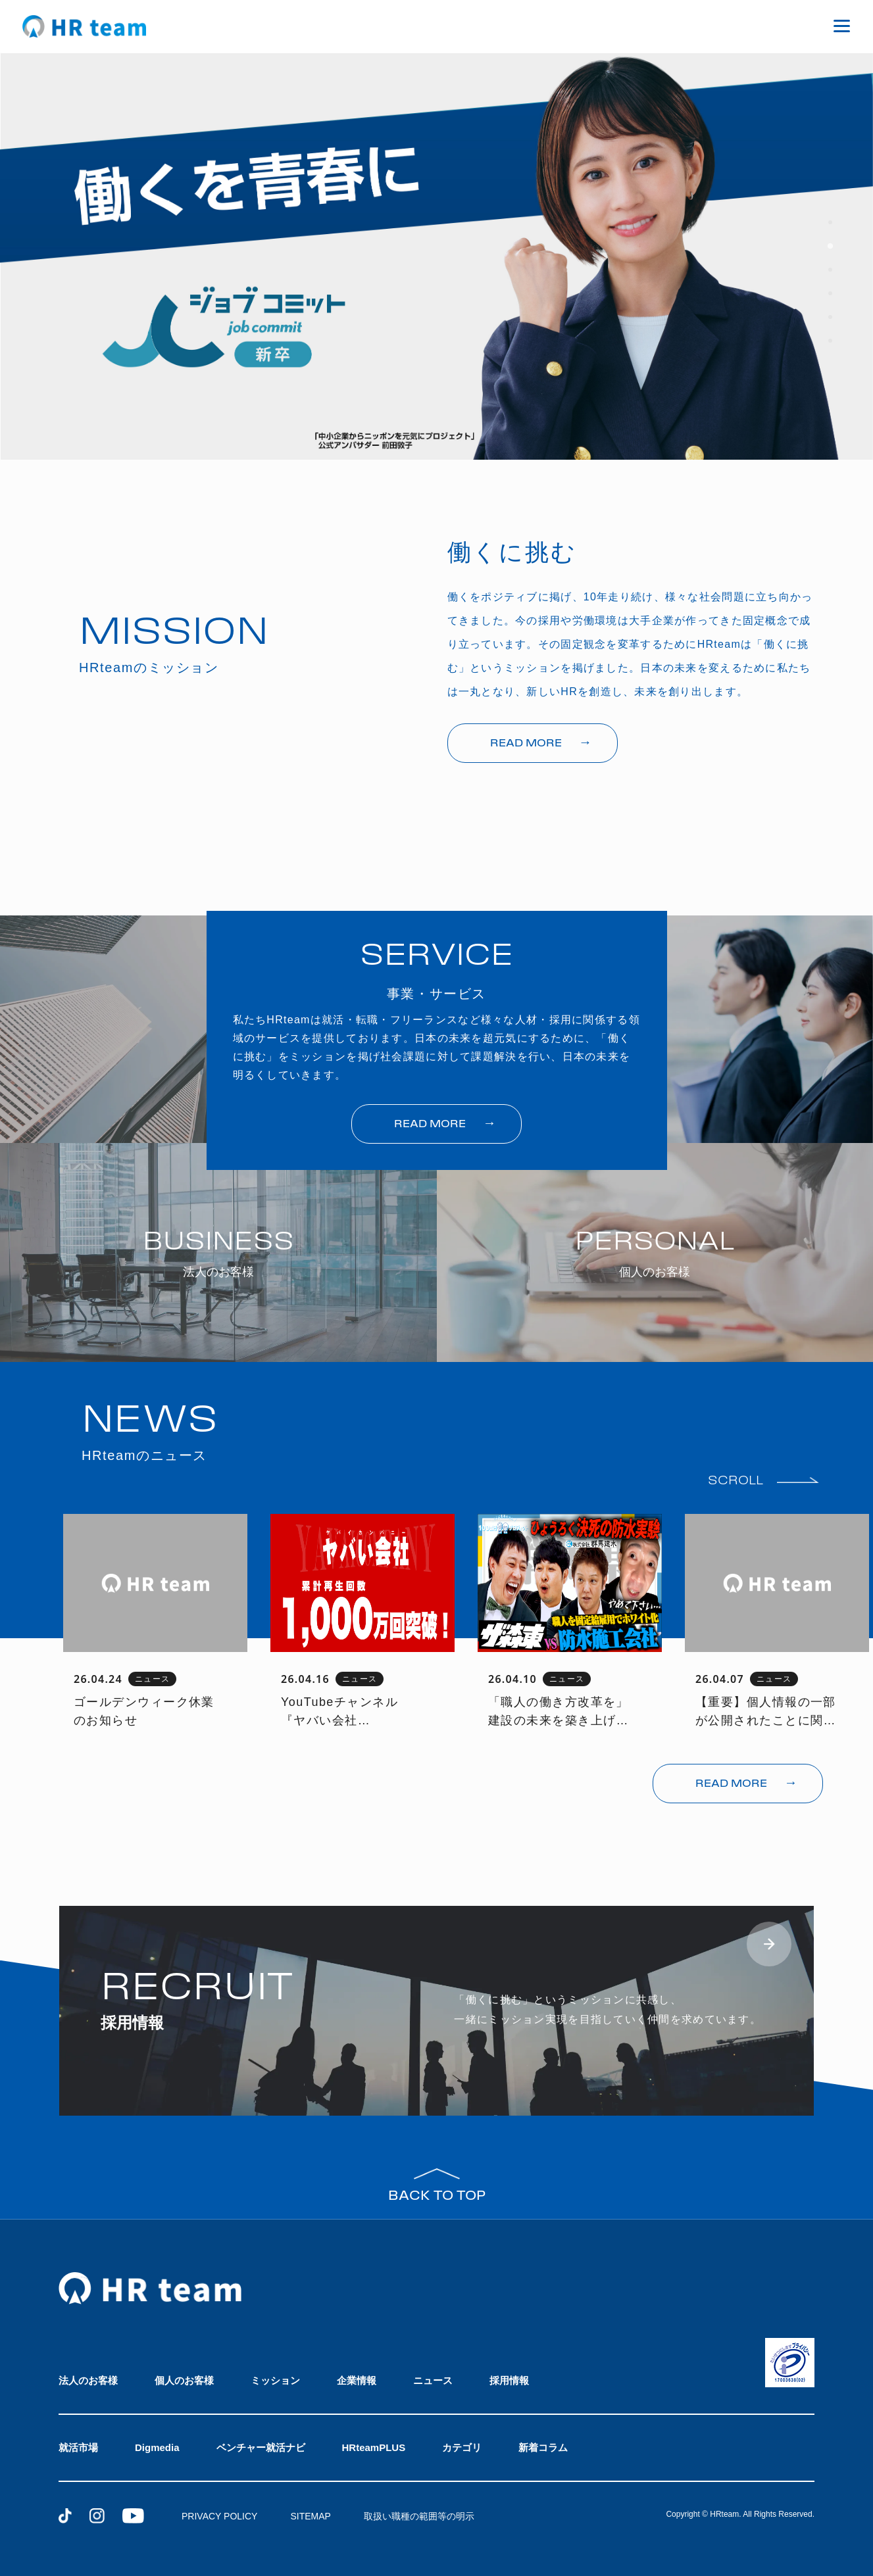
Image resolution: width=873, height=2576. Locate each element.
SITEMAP (310, 2516)
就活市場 (78, 2447)
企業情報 (356, 2380)
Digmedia (157, 2447)
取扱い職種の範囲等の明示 (419, 2516)
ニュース (433, 2380)
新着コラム (543, 2447)
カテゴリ (462, 2447)
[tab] (830, 222)
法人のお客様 (88, 2380)
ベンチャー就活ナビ (260, 2447)
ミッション (275, 2380)
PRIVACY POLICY (219, 2516)
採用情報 (509, 2380)
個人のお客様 (184, 2380)
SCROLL (735, 1481)
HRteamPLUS (374, 2447)
